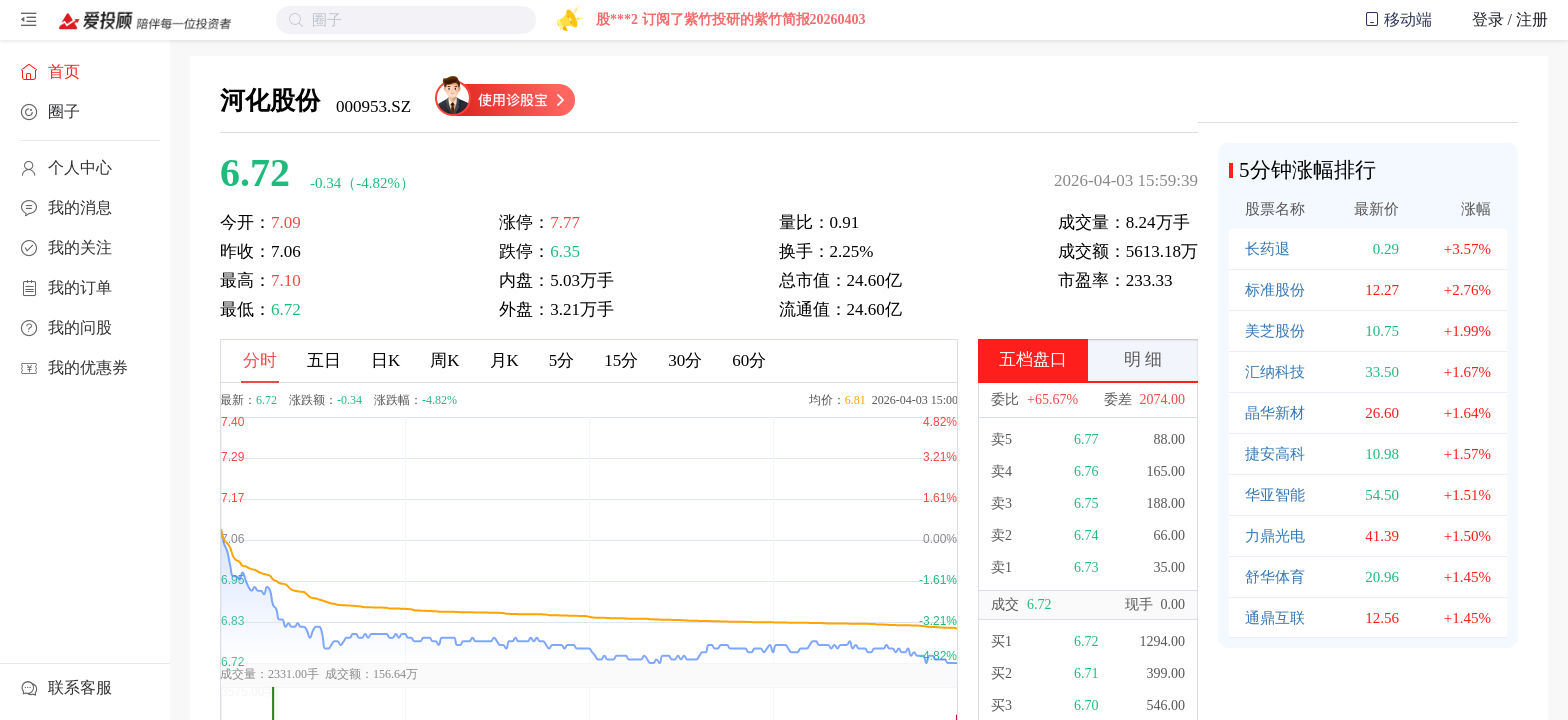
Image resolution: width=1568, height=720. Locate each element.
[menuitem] (85, 72)
